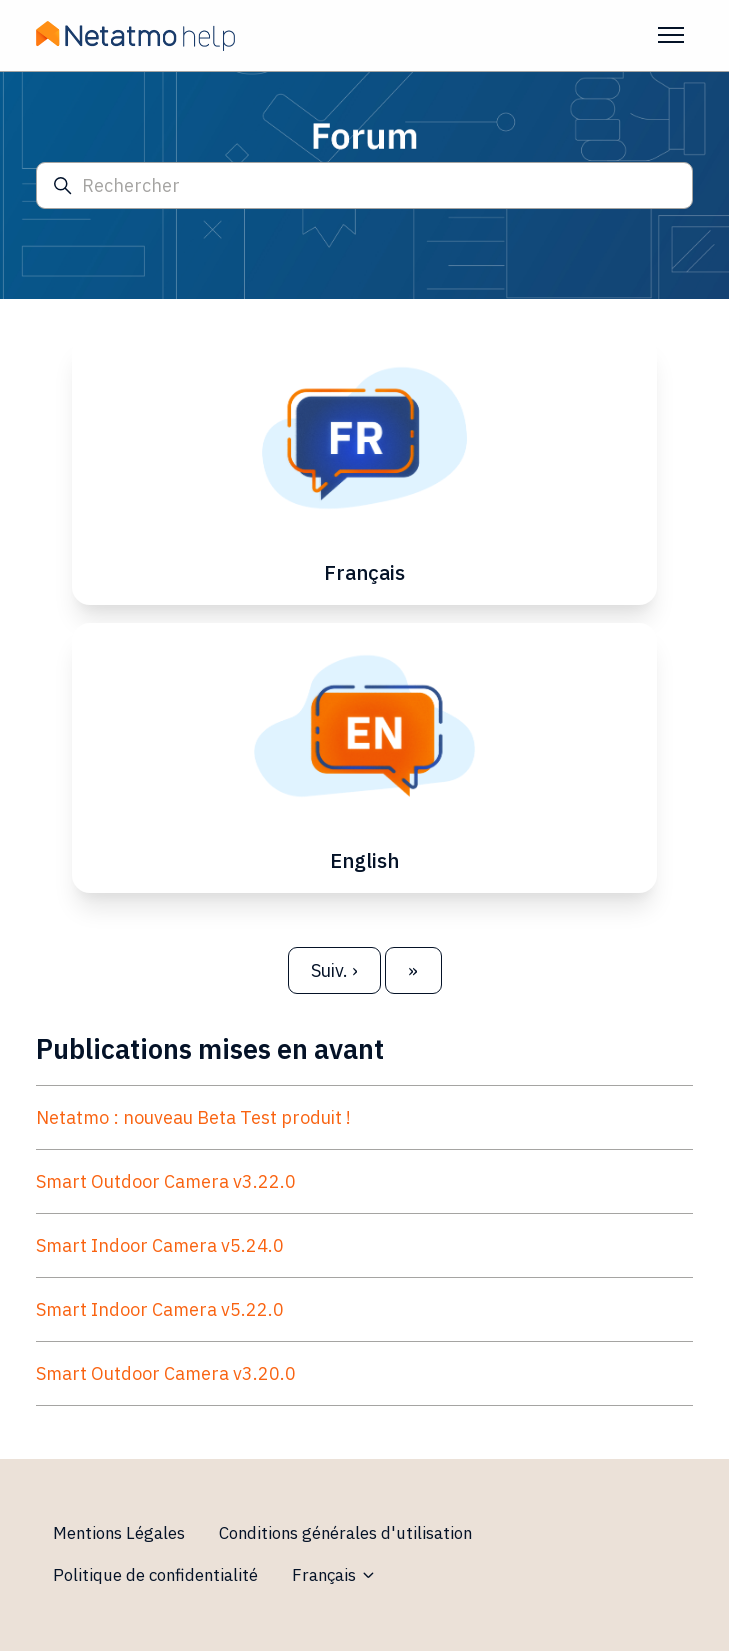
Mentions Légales (119, 1533)
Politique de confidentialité (155, 1575)
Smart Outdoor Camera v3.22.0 (166, 1181)
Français (334, 1575)
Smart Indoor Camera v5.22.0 (160, 1309)
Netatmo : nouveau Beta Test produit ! (193, 1117)
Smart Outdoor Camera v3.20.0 (166, 1373)
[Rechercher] (364, 185)
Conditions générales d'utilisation (345, 1533)
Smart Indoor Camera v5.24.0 (160, 1245)
